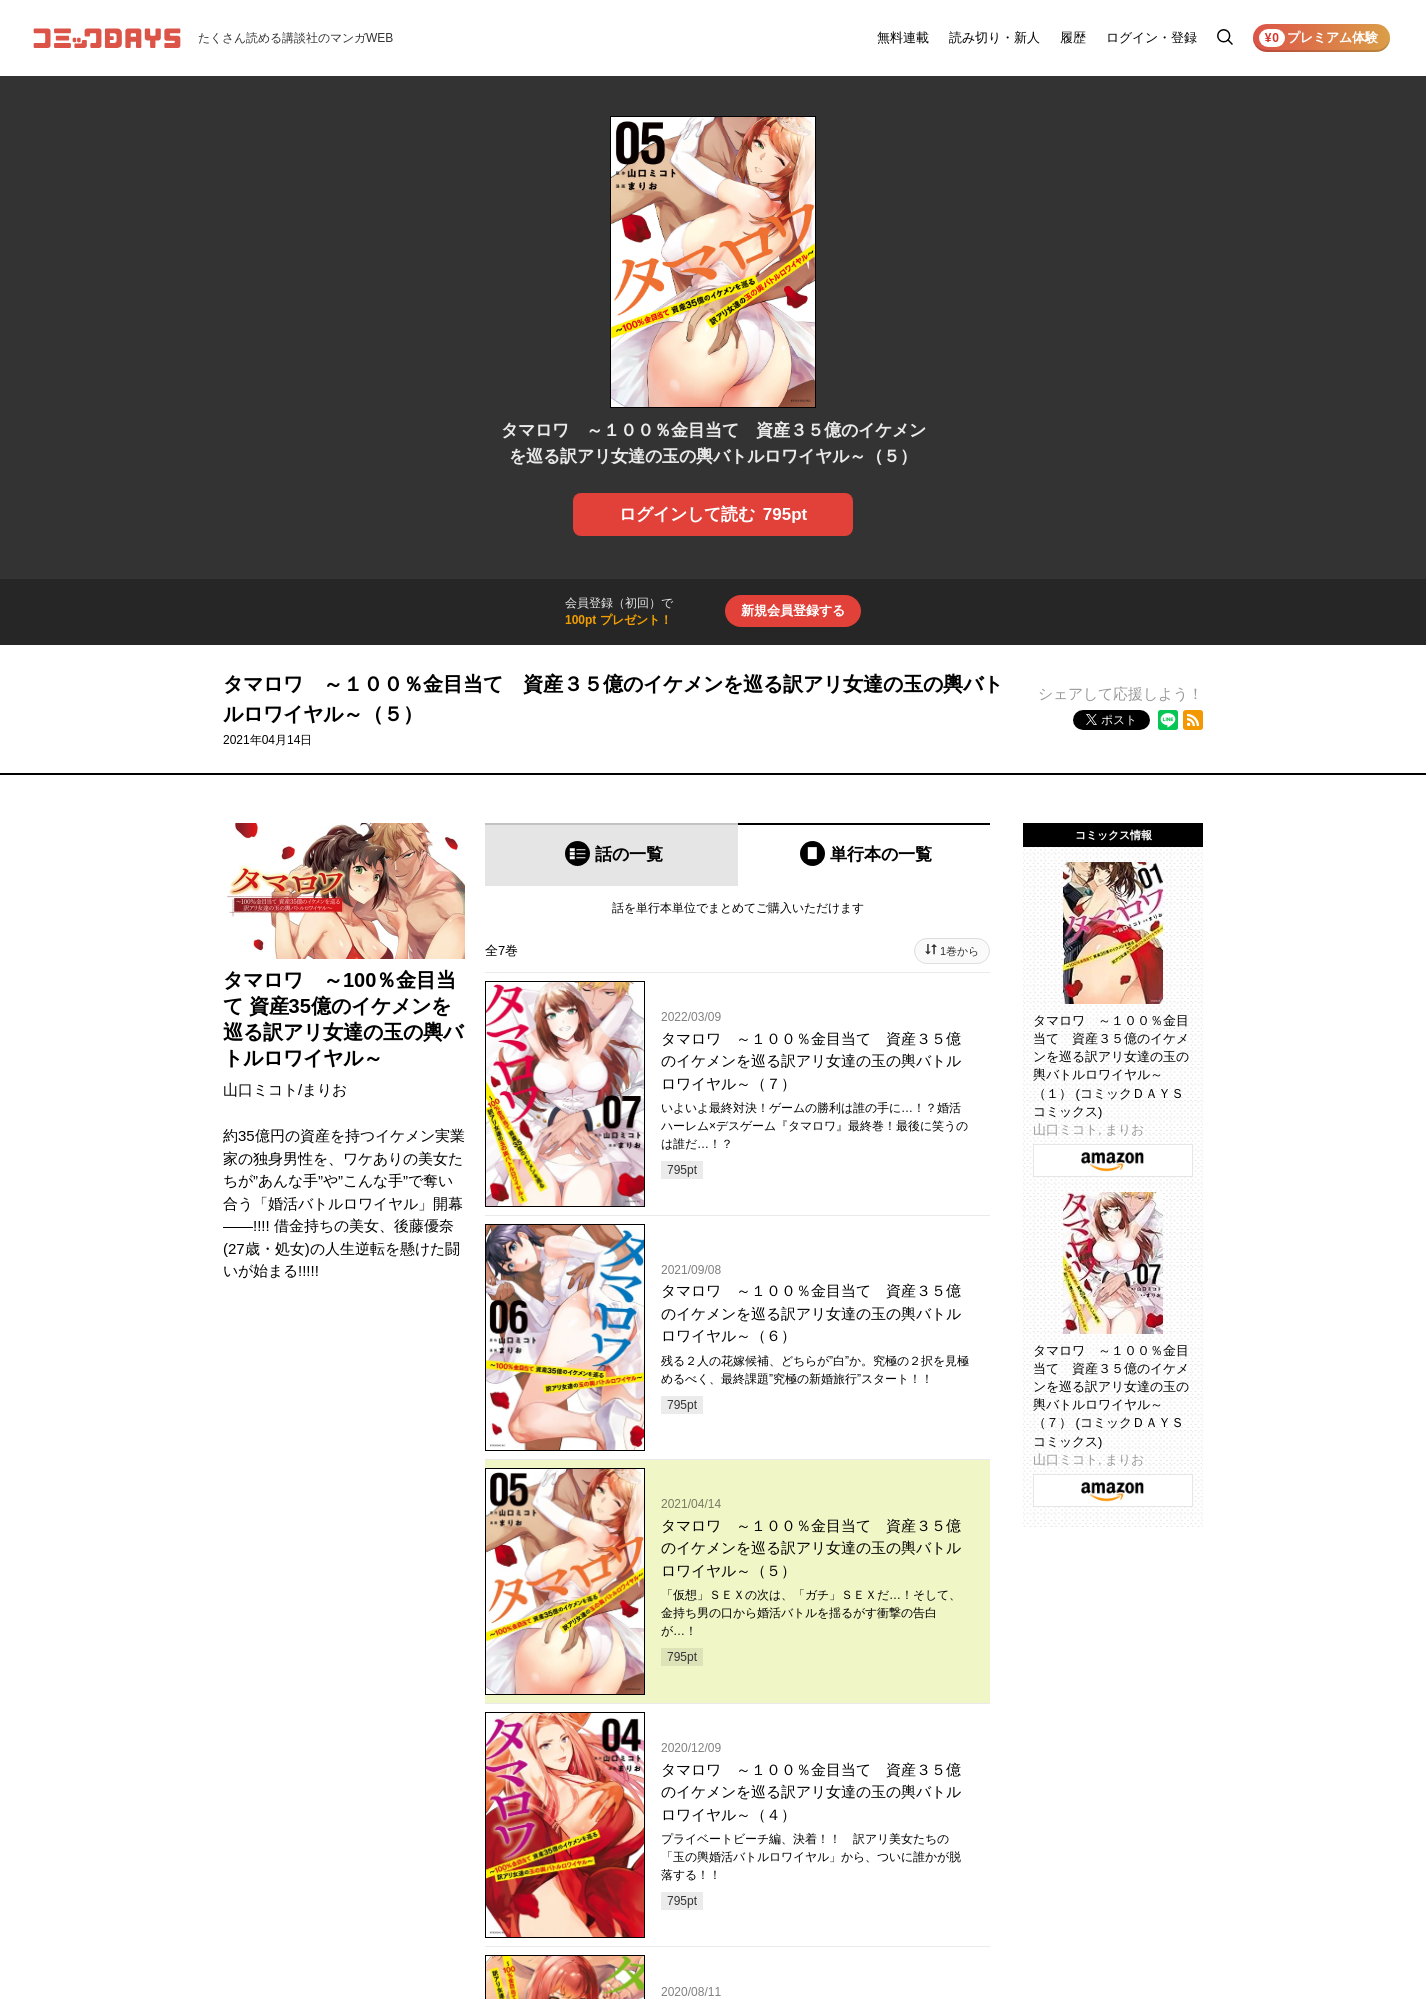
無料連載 (903, 37)
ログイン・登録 (1151, 37)
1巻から (959, 951)
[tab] (611, 854)
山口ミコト (260, 1089)
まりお (324, 1089)
